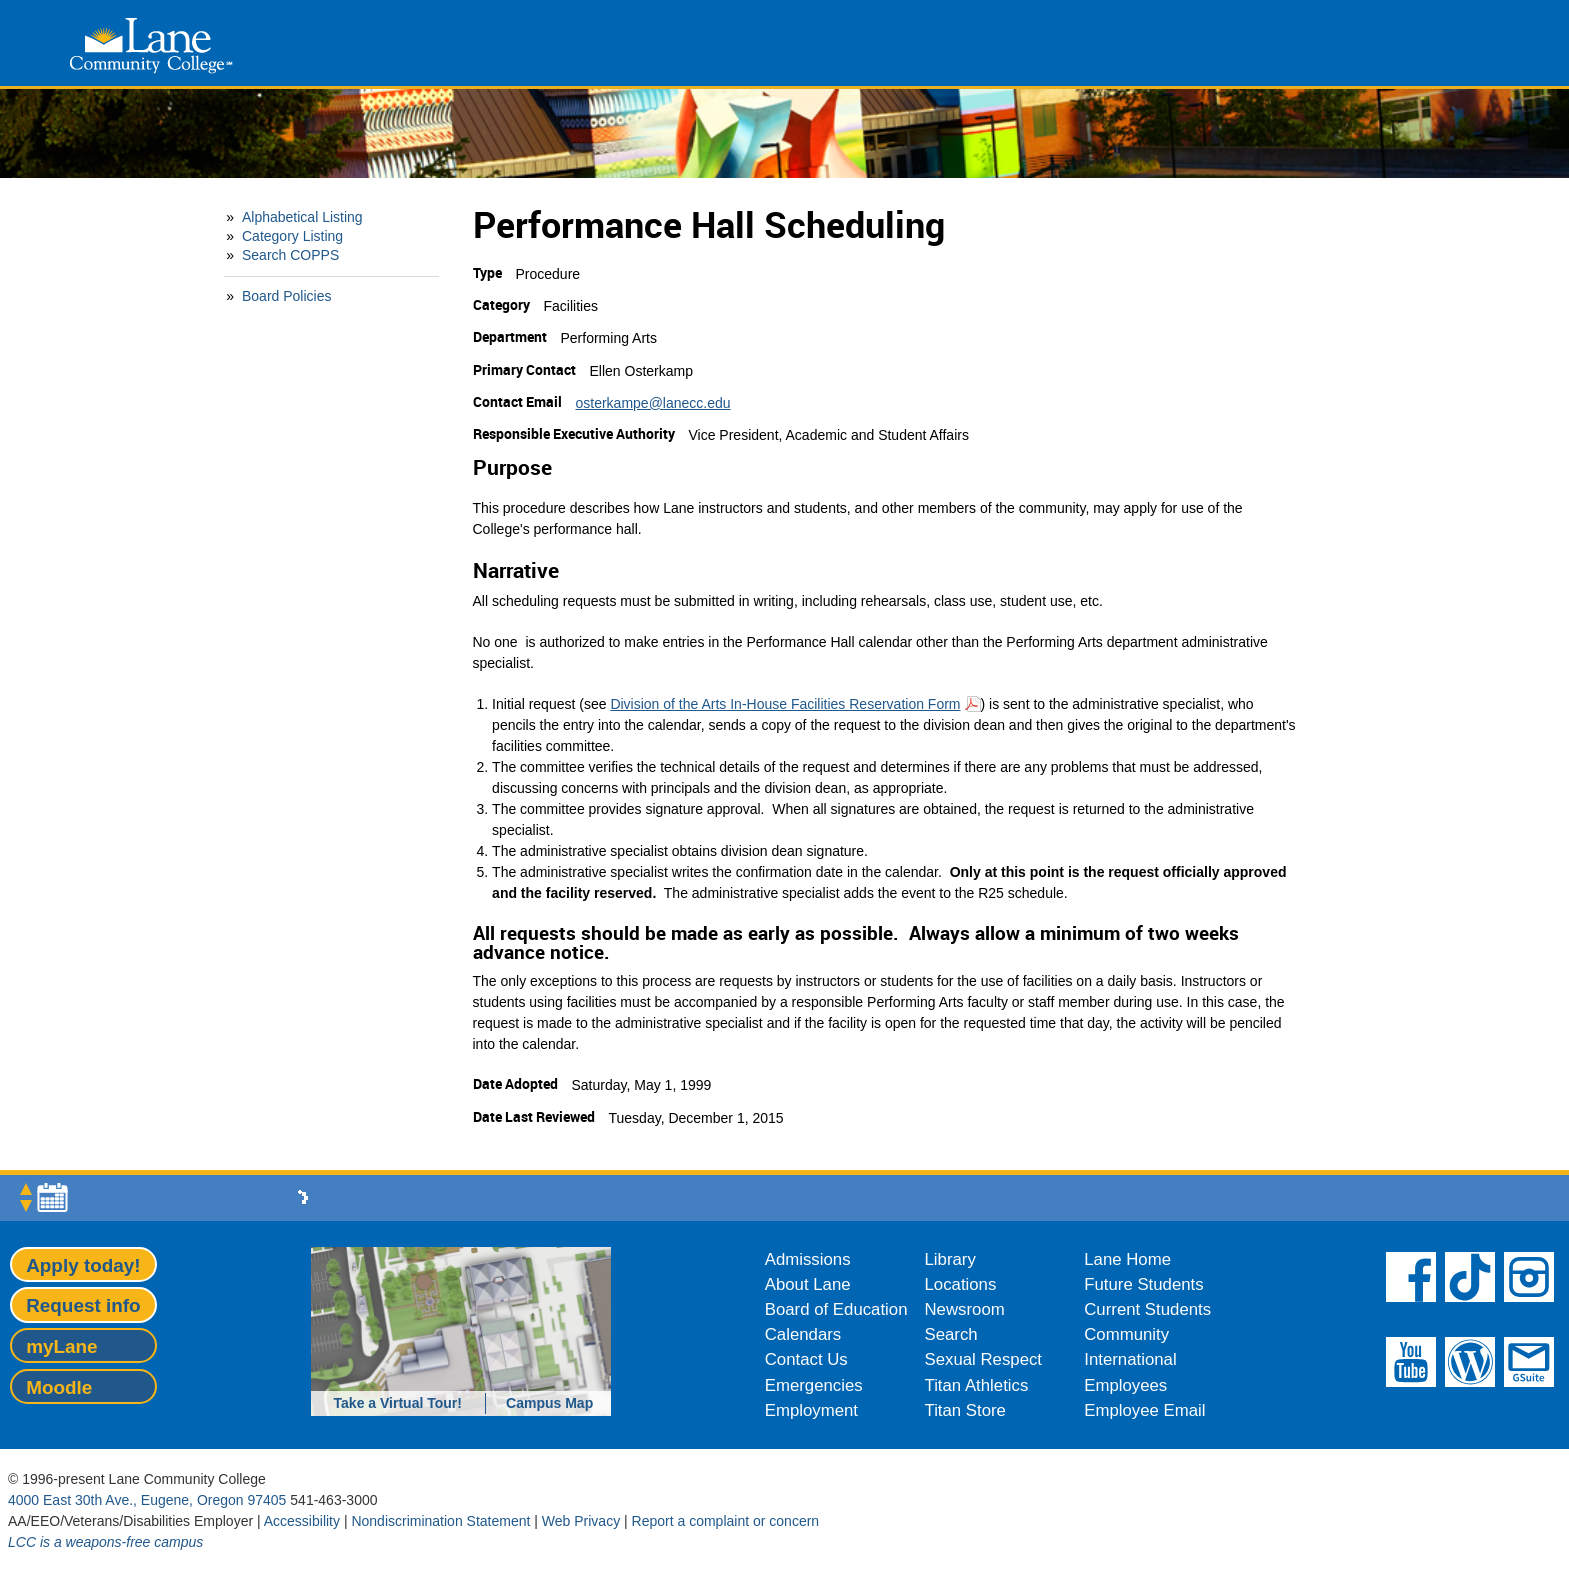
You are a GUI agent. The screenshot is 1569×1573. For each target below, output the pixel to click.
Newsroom (965, 1309)
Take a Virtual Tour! (398, 1403)
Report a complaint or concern (726, 1521)
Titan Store (965, 1410)
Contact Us (806, 1359)
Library (950, 1259)
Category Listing (292, 236)
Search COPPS (290, 255)
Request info (83, 1305)
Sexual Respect (984, 1359)
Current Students (1147, 1309)
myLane (61, 1346)
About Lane (808, 1284)
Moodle (59, 1387)
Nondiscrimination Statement (440, 1521)
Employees (1125, 1385)
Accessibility (302, 1521)
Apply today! (83, 1265)
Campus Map (549, 1403)
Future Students (1143, 1284)
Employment (811, 1410)
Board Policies (287, 296)
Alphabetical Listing (302, 217)
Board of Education (836, 1309)
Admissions (808, 1259)
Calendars (803, 1334)
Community (1126, 1334)
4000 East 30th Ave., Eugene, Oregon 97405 (147, 1500)
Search (951, 1334)
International (1130, 1359)
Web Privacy (581, 1521)
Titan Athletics (977, 1385)
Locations (961, 1284)
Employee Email (1144, 1410)
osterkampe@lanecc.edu (653, 403)
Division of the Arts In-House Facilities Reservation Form (785, 704)
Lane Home (1127, 1259)
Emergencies (814, 1385)
